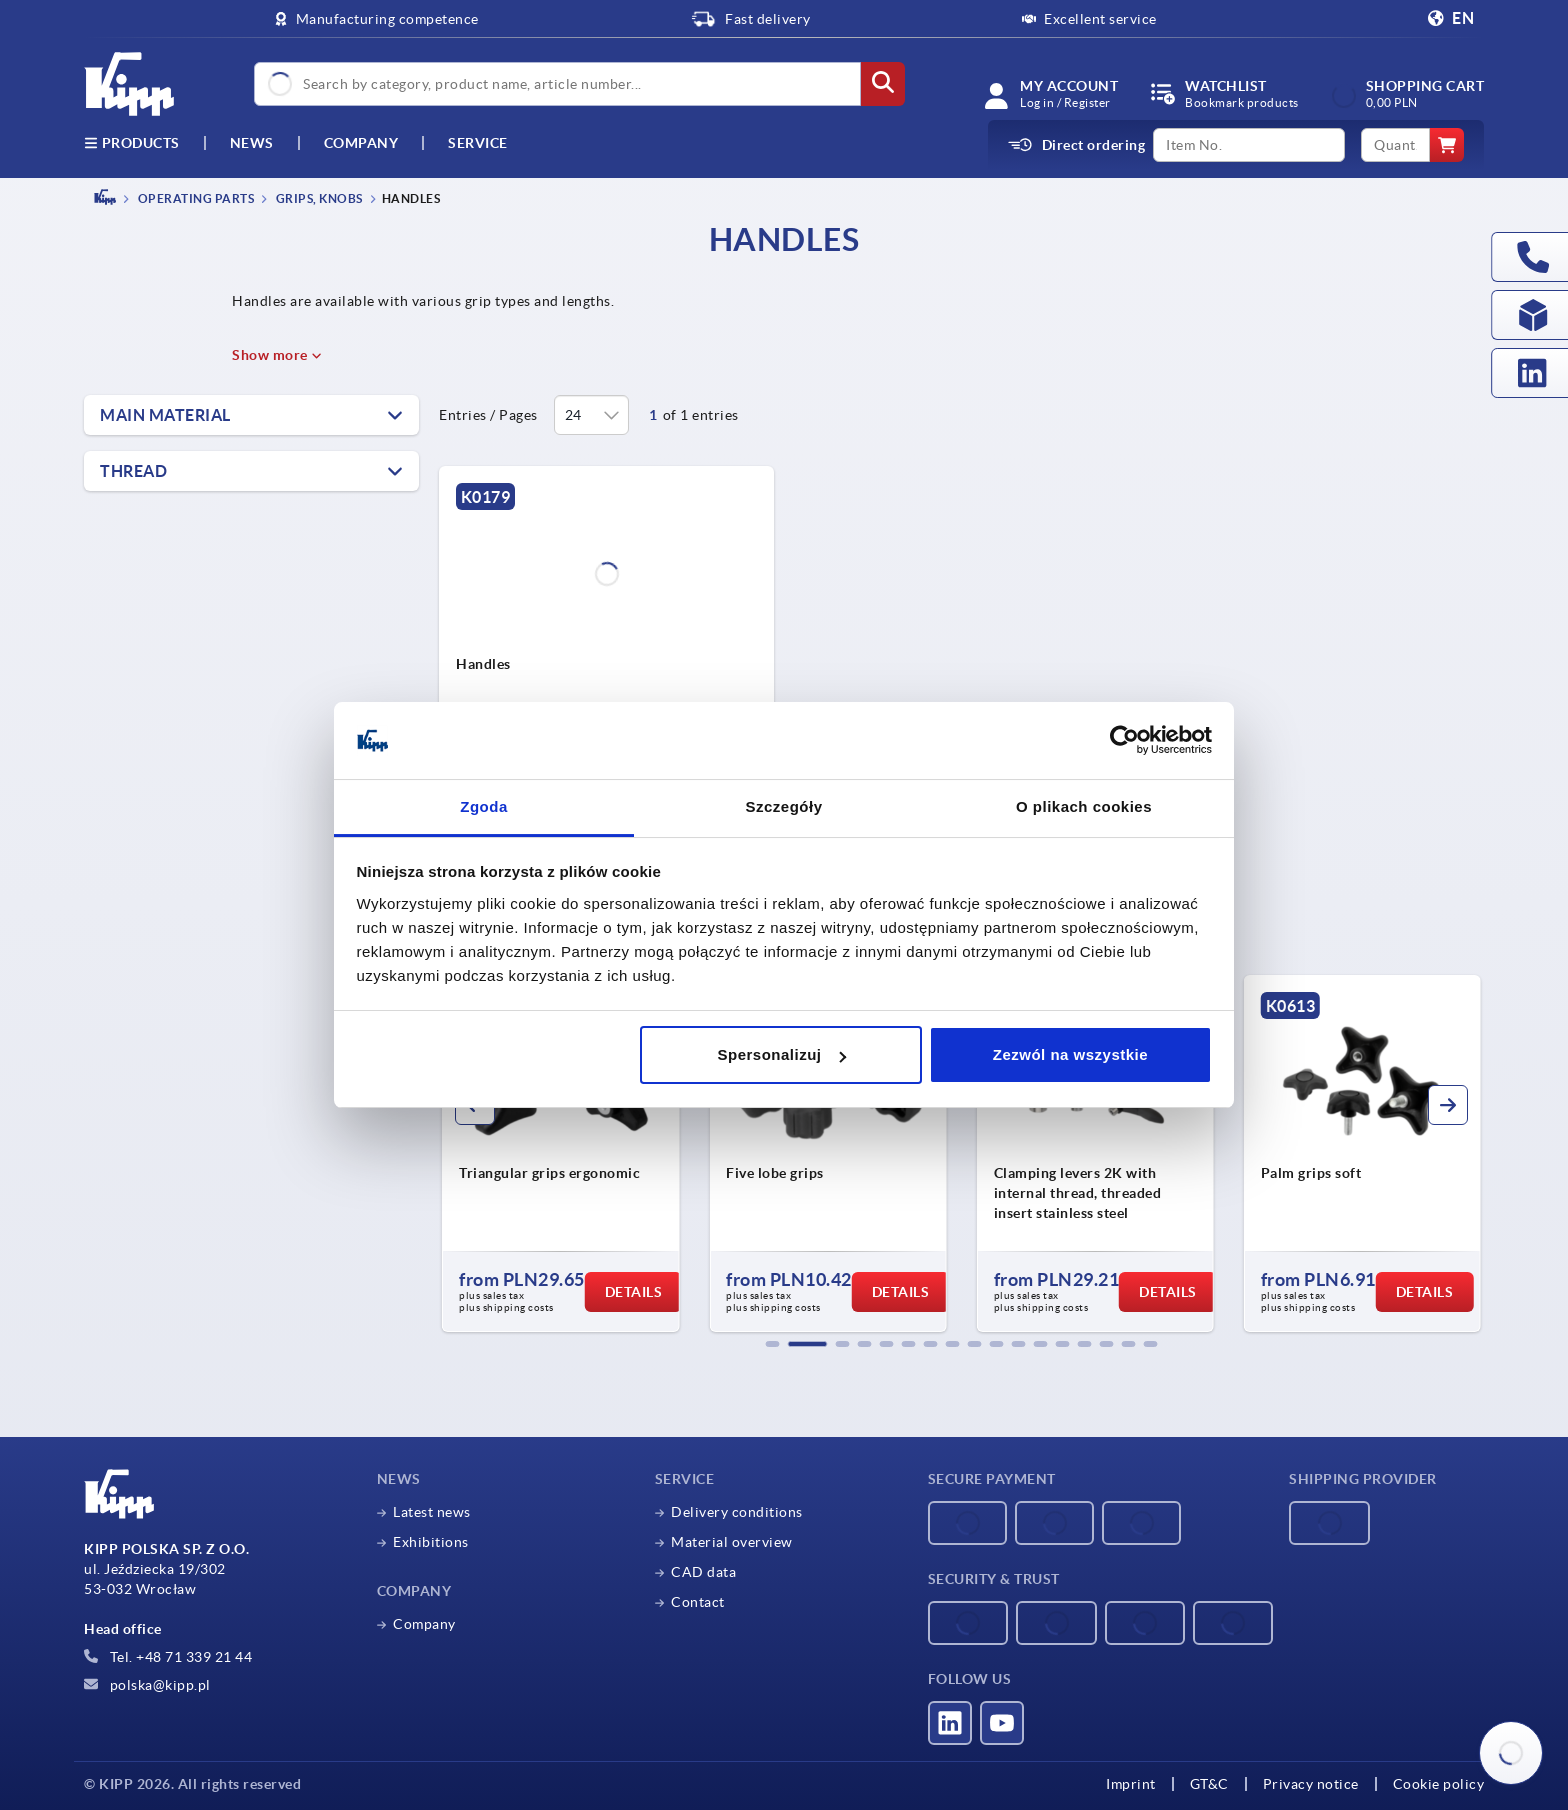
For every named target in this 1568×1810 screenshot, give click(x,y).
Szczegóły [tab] (783, 806)
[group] (560, 1154)
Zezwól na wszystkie (1070, 1054)
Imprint (1131, 1784)
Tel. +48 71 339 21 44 (168, 1657)
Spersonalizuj (782, 1054)
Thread (133, 471)
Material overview (732, 1542)
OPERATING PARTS (194, 198)
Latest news (432, 1512)
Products (132, 143)
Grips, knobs (318, 198)
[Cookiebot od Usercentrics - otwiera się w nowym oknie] (1124, 741)
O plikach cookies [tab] (1084, 806)
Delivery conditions (737, 1512)
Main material (165, 415)
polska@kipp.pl (147, 1685)
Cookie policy (1439, 1784)
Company (361, 143)
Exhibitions (431, 1542)
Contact (698, 1602)
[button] (773, 1344)
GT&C (1209, 1784)
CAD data (703, 1572)
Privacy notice (1311, 1784)
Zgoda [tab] (484, 806)
